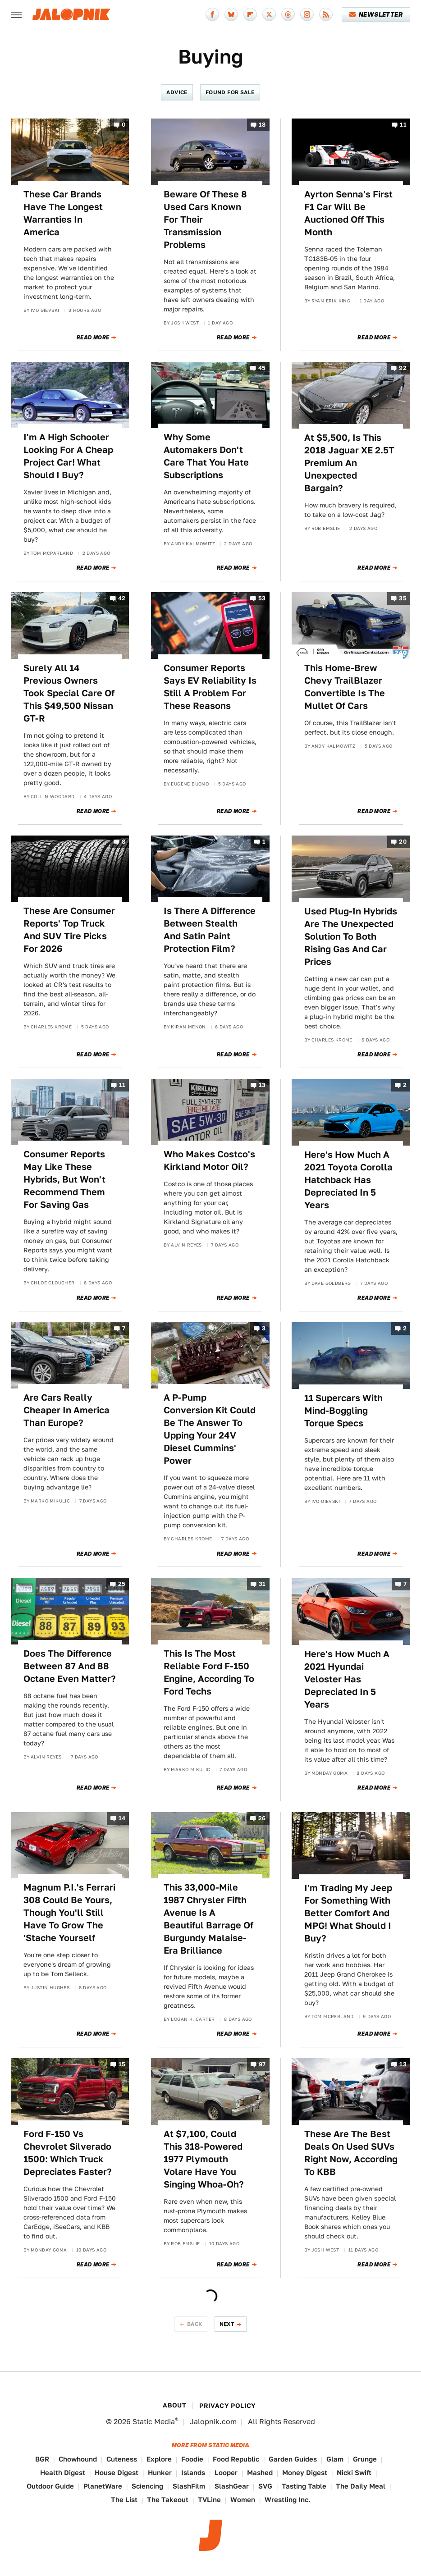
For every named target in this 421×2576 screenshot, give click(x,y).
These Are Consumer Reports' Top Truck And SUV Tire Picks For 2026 (69, 929)
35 (403, 598)
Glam (334, 2459)
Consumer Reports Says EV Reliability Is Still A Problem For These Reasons (210, 686)
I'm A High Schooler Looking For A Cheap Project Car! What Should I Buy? (68, 456)
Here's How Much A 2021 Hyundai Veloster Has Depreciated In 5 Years (346, 1679)
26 (262, 1818)
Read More (93, 337)
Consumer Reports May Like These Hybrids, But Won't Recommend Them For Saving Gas (64, 1179)
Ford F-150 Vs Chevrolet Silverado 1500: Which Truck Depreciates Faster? (67, 2152)
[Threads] (288, 14)
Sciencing (147, 2486)
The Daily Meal (360, 2486)
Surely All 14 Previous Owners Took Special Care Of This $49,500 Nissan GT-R (68, 693)
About (174, 2405)
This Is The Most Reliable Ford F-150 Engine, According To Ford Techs (209, 1672)
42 (122, 598)
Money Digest (304, 2472)
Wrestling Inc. (288, 2499)
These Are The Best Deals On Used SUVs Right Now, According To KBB (351, 2152)
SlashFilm (189, 2486)
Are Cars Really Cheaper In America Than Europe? (66, 1410)
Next (227, 2323)
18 (262, 124)
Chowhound (78, 2459)
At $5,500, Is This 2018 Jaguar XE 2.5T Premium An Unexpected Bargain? (349, 462)
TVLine (209, 2499)
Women (242, 2499)
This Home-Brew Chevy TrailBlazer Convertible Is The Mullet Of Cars (344, 686)
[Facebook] (212, 14)
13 (262, 1085)
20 (403, 841)
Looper (226, 2472)
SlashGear (232, 2486)
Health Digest (62, 2472)
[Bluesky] (231, 14)
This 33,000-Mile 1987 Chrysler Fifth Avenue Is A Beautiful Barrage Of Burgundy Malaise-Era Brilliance (208, 1919)
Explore (159, 2459)
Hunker (160, 2472)
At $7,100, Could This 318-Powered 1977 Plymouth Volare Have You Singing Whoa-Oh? (204, 2159)
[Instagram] (307, 14)
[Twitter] (269, 14)
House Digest (116, 2472)
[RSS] (326, 14)
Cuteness (121, 2459)
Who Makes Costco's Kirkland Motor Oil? (209, 1160)
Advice (176, 92)
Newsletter (376, 14)
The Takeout (167, 2499)
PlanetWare (102, 2486)
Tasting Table (304, 2486)
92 (403, 368)
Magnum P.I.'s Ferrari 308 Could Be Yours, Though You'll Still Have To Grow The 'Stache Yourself (69, 1912)
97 (262, 2064)
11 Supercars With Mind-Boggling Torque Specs (343, 1411)
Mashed (260, 2472)
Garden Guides (293, 2459)
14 (122, 1818)
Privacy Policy (227, 2405)
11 (403, 124)
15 (122, 2064)
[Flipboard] (250, 14)
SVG (265, 2486)
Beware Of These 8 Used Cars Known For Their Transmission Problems (205, 219)
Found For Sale (230, 92)
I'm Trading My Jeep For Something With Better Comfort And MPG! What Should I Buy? (348, 1913)
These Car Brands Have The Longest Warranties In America (63, 213)
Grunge (365, 2459)
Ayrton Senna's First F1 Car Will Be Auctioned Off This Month (348, 213)
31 (262, 1584)
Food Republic (236, 2459)
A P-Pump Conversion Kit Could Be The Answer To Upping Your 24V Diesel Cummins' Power (210, 1429)
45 (262, 368)
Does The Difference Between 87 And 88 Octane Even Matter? (69, 1666)
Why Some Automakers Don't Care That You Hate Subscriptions (206, 456)
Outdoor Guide (50, 2486)
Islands (193, 2472)
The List (124, 2499)
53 (262, 598)
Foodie (192, 2459)
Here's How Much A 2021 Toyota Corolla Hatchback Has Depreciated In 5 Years (348, 1179)
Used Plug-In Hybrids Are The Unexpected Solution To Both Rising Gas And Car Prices (350, 936)
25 (122, 1584)
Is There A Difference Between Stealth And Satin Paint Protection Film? (210, 929)
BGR (42, 2459)
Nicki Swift (354, 2472)
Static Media (154, 2421)
